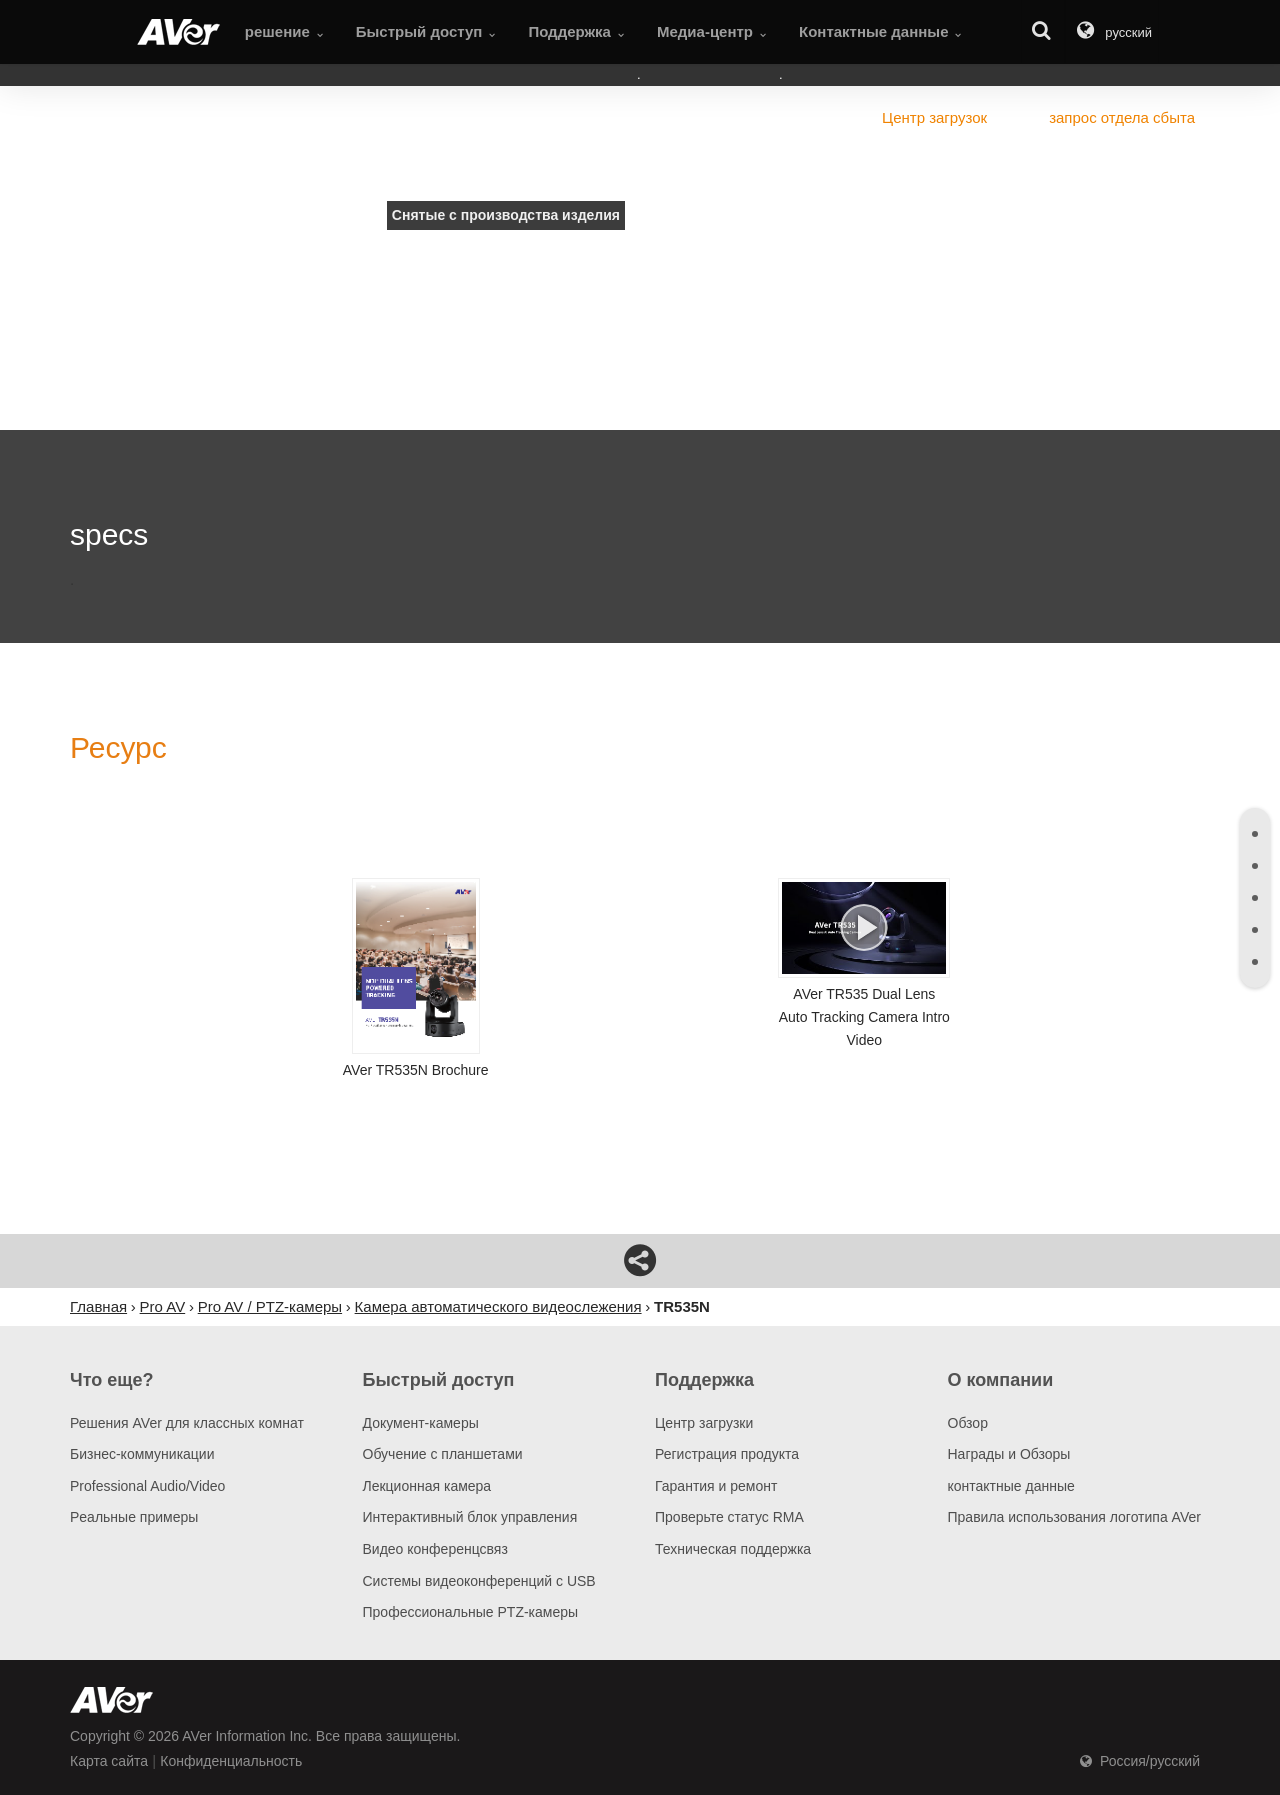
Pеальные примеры (134, 1517)
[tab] (1255, 834)
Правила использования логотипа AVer (1074, 1517)
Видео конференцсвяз (435, 1549)
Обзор (968, 1423)
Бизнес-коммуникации (142, 1454)
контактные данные (1011, 1486)
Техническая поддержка (733, 1549)
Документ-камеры (421, 1423)
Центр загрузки (704, 1423)
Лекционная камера (427, 1486)
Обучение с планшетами (443, 1454)
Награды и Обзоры (1009, 1454)
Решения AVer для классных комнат (187, 1423)
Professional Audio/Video (147, 1486)
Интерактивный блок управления (470, 1517)
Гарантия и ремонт (716, 1486)
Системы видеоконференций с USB (479, 1581)
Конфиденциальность (231, 1761)
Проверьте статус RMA (729, 1517)
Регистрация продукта (727, 1454)
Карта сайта (109, 1761)
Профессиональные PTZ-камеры (471, 1612)
